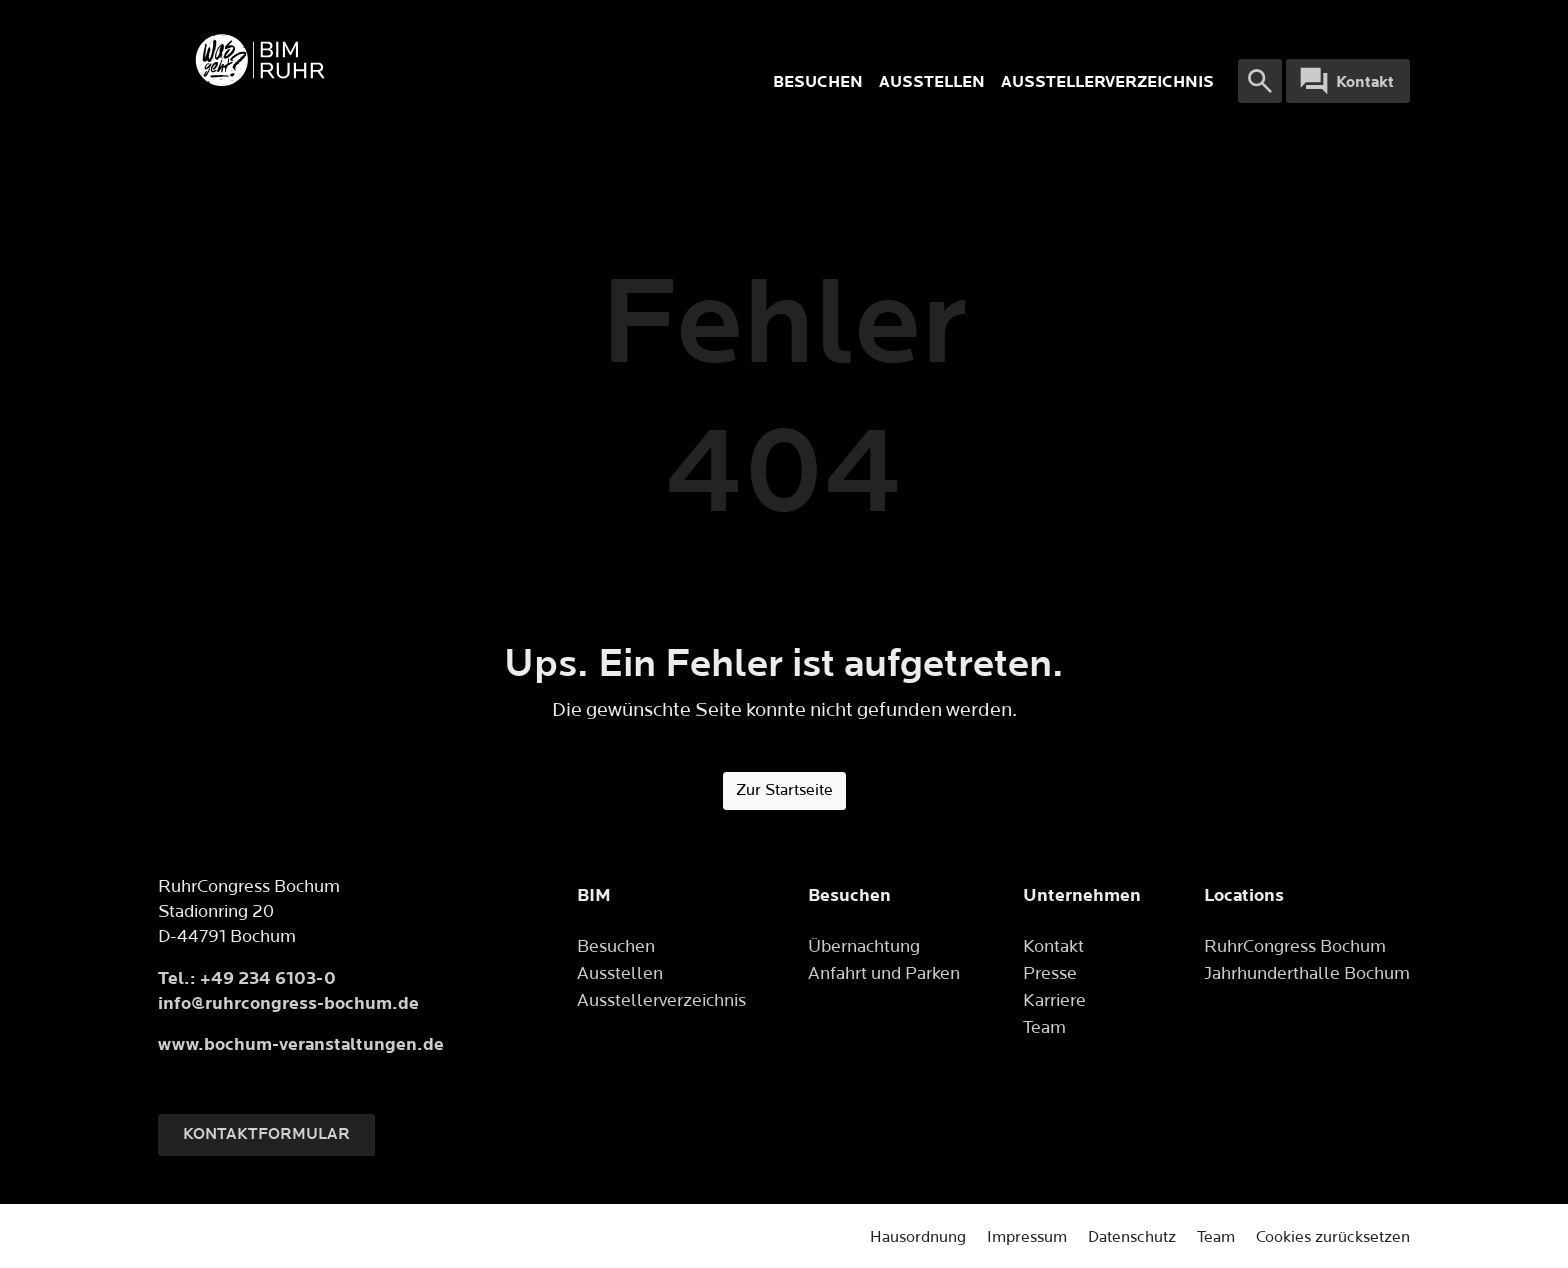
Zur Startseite (784, 790)
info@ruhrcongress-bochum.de (288, 1003)
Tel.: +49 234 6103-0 (247, 978)
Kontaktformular (266, 1134)
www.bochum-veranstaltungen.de (301, 1044)
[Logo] (424, 60)
